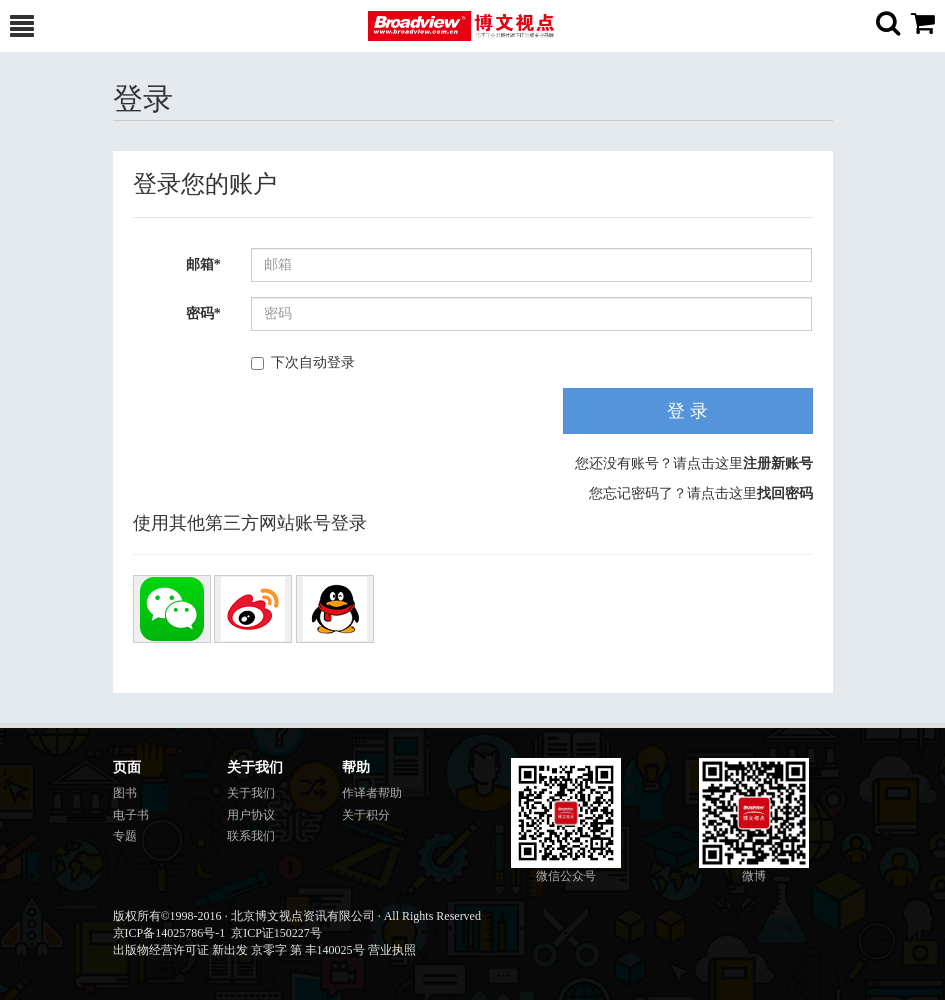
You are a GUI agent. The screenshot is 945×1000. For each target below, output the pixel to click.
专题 (125, 836)
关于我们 (251, 793)
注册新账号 (778, 463)
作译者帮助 (372, 793)
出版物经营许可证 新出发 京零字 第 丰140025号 (239, 950)
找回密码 (785, 493)
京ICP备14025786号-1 (169, 933)
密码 (203, 313)
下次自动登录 (303, 362)
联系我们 (251, 836)
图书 (125, 793)
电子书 (131, 815)
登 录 (687, 411)
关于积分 (366, 815)
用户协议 (251, 815)
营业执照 (392, 950)
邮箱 (203, 264)
